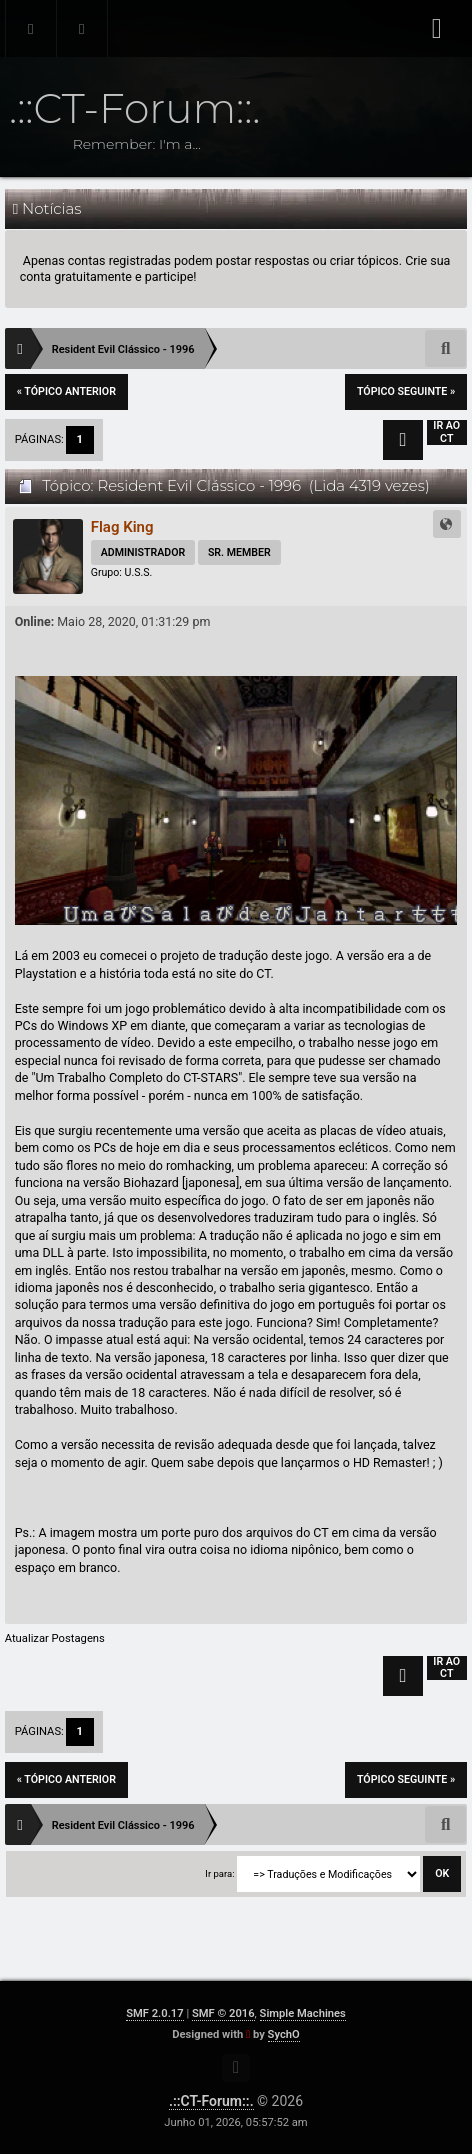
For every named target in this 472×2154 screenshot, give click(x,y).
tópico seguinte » (406, 391)
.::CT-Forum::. (211, 2101)
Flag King (122, 527)
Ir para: (219, 1873)
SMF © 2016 (223, 2013)
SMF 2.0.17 (154, 2013)
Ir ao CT (446, 432)
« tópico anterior (66, 391)
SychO (284, 2034)
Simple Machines (303, 2013)
